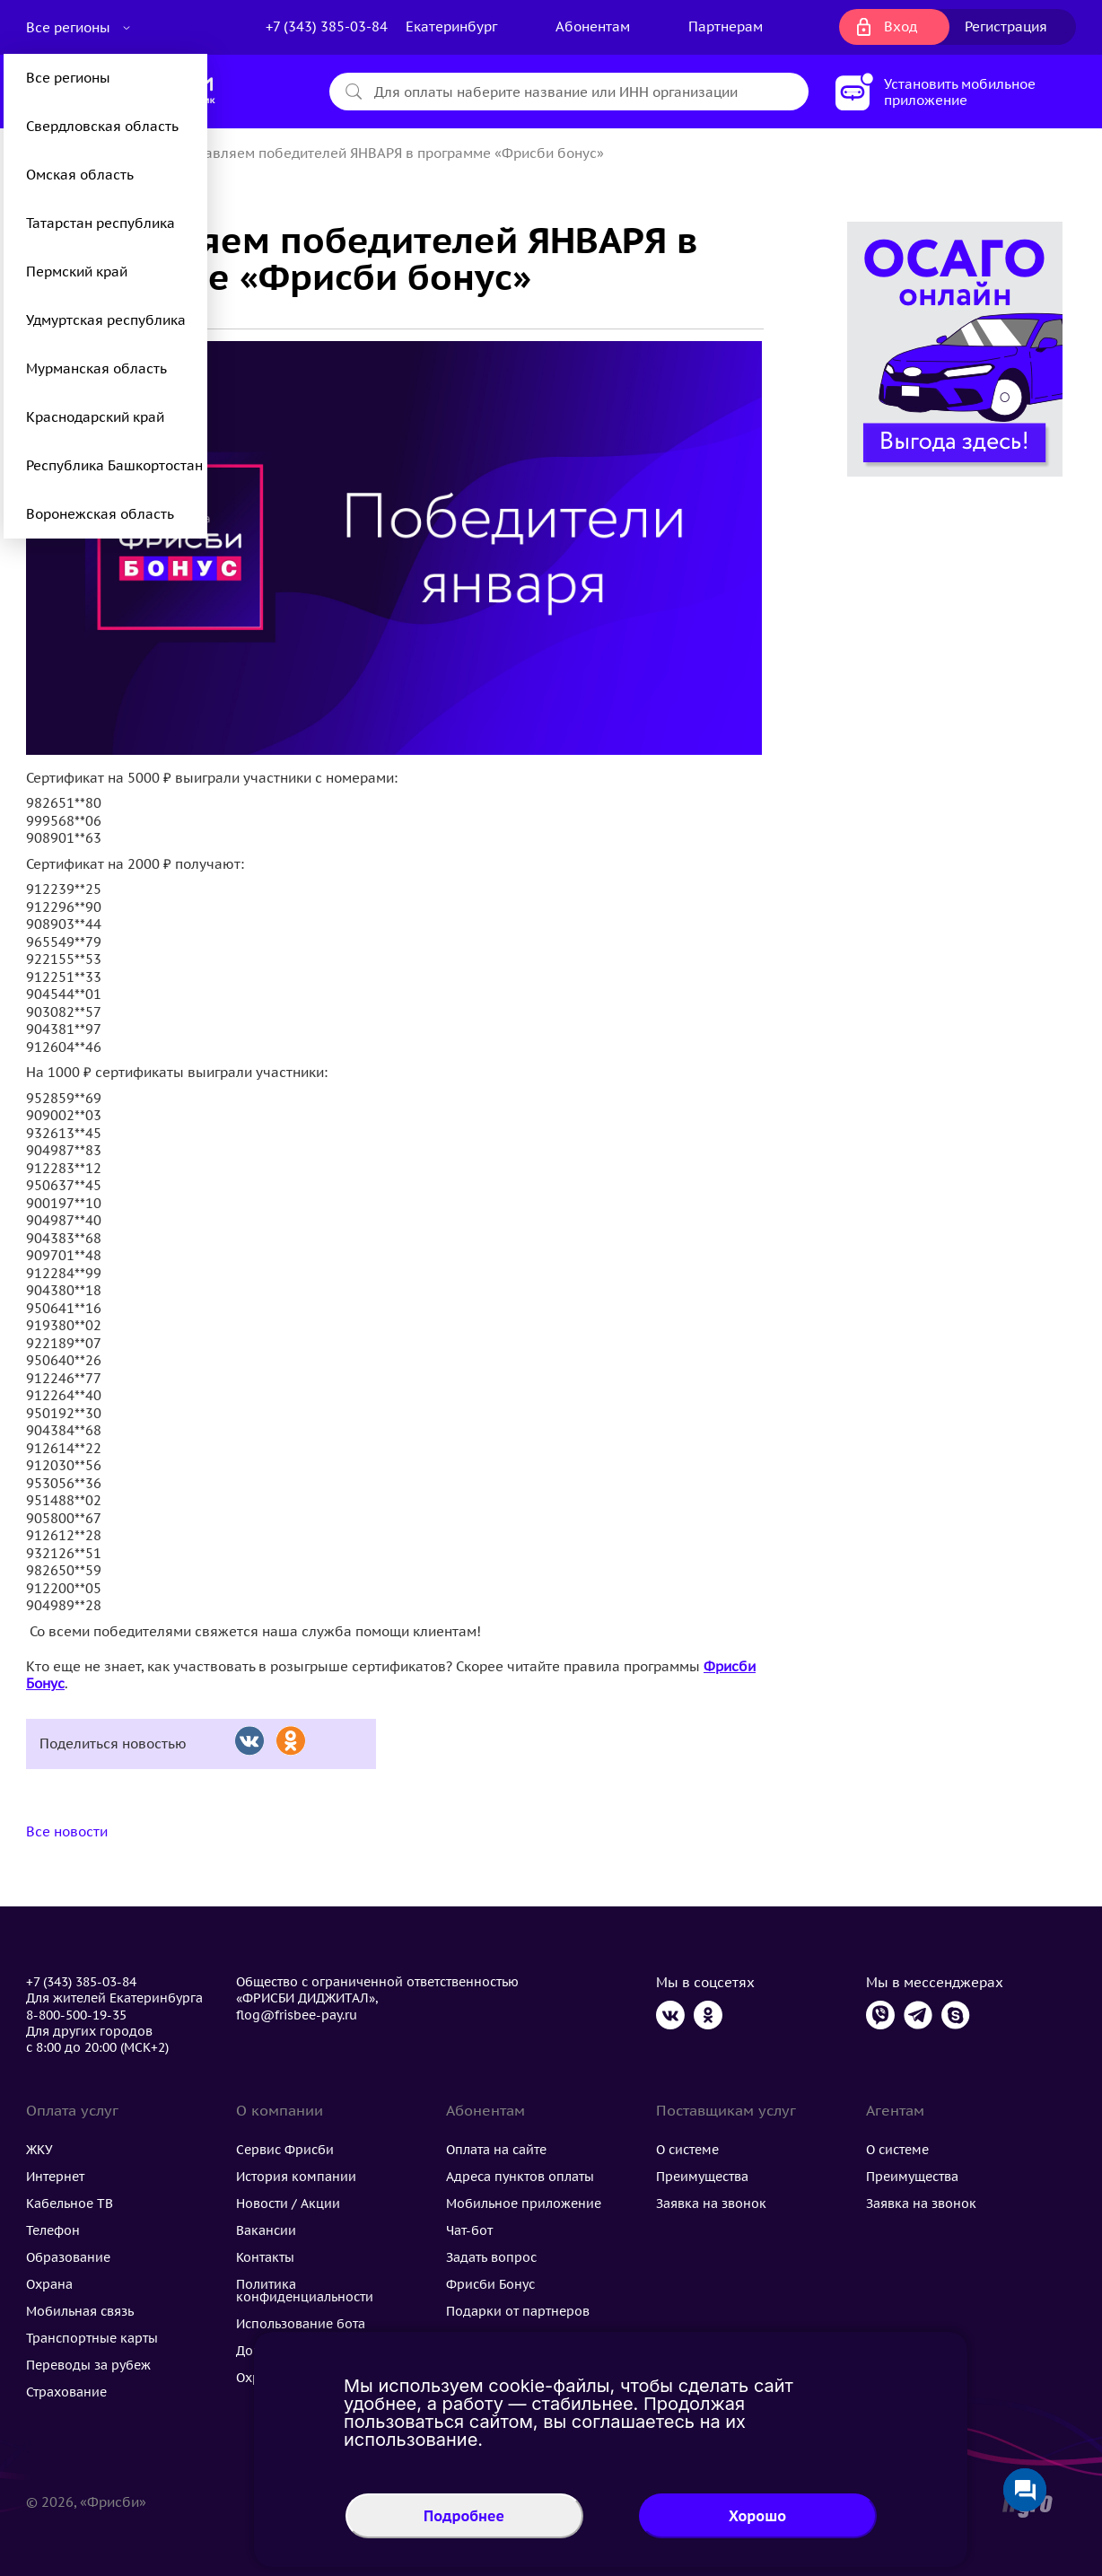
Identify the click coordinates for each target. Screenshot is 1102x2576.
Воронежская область (100, 513)
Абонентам (592, 26)
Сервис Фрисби (285, 2149)
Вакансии (266, 2230)
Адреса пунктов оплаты (520, 2176)
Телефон (53, 2230)
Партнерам (725, 26)
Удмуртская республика (106, 320)
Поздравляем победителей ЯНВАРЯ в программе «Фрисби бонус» (383, 153)
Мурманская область (96, 368)
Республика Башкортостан (114, 465)
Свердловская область (102, 126)
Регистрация (1006, 26)
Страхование (66, 2392)
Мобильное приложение (523, 2203)
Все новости (67, 1831)
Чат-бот (469, 2230)
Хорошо (757, 2516)
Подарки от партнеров (518, 2311)
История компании (296, 2176)
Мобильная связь (80, 2311)
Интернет (55, 2176)
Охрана (49, 2284)
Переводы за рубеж (88, 2365)
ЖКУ (39, 2149)
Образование (68, 2257)
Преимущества (702, 2176)
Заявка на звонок (711, 2203)
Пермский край (76, 271)
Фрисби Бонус (490, 2284)
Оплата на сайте (496, 2149)
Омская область (80, 174)
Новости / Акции (288, 2203)
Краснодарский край (95, 416)
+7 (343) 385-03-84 (327, 26)
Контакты (265, 2257)
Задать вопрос (491, 2257)
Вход (900, 26)
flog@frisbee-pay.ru (296, 2015)
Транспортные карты (92, 2338)
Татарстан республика (100, 223)
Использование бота (300, 2324)
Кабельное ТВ (69, 2203)
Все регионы (70, 27)
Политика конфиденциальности (304, 2290)
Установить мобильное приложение (960, 92)
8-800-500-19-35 (76, 2015)
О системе (687, 2149)
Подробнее (464, 2516)
